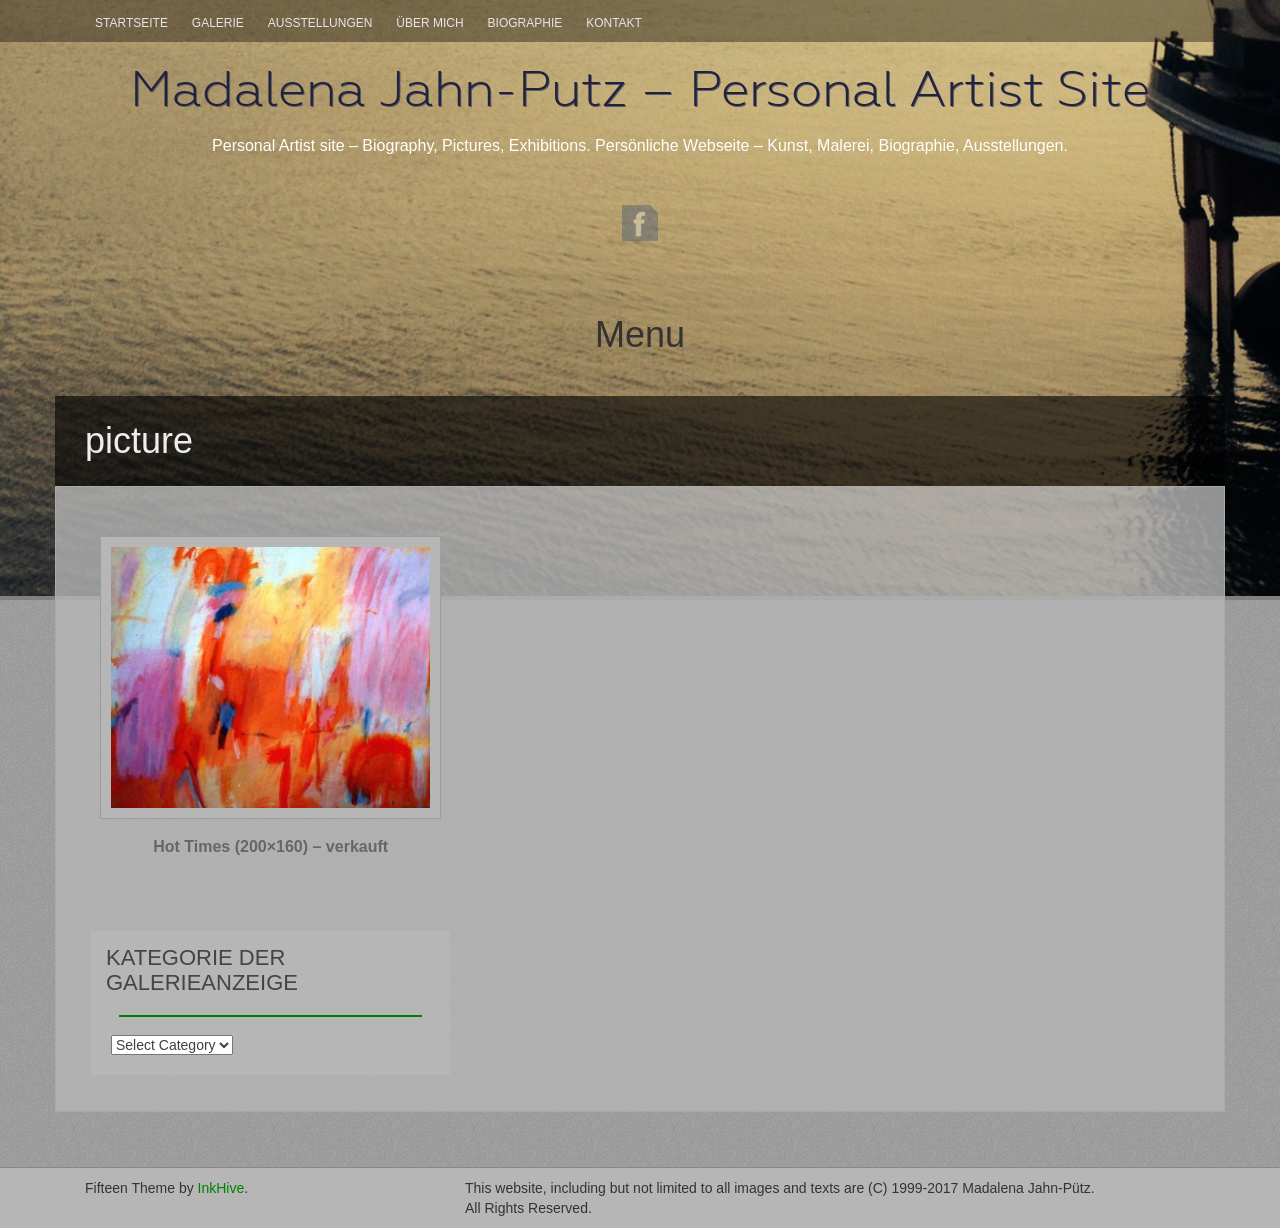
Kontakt (614, 23)
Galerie (218, 23)
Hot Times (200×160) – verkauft (270, 846)
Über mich (429, 23)
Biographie (525, 23)
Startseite (131, 23)
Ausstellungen (320, 23)
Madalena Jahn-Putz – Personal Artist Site (640, 89)
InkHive (221, 1188)
